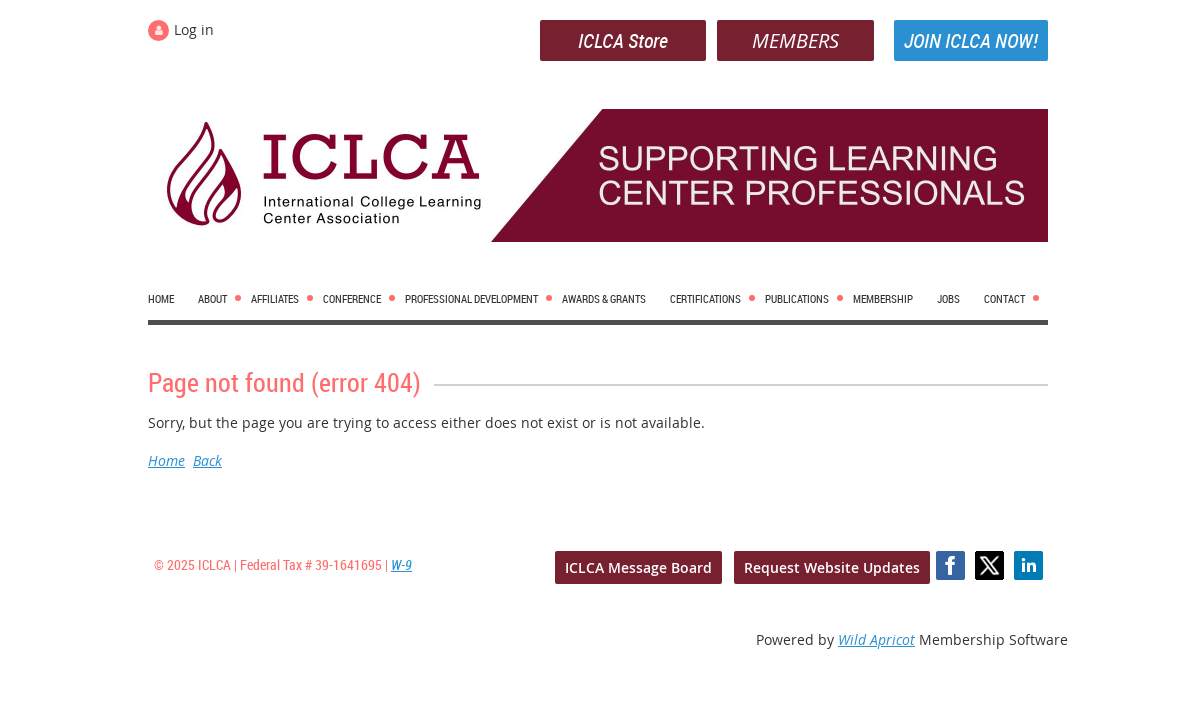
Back (207, 460)
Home (166, 460)
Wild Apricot (876, 639)
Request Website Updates (832, 567)
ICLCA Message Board (638, 567)
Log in (194, 29)
